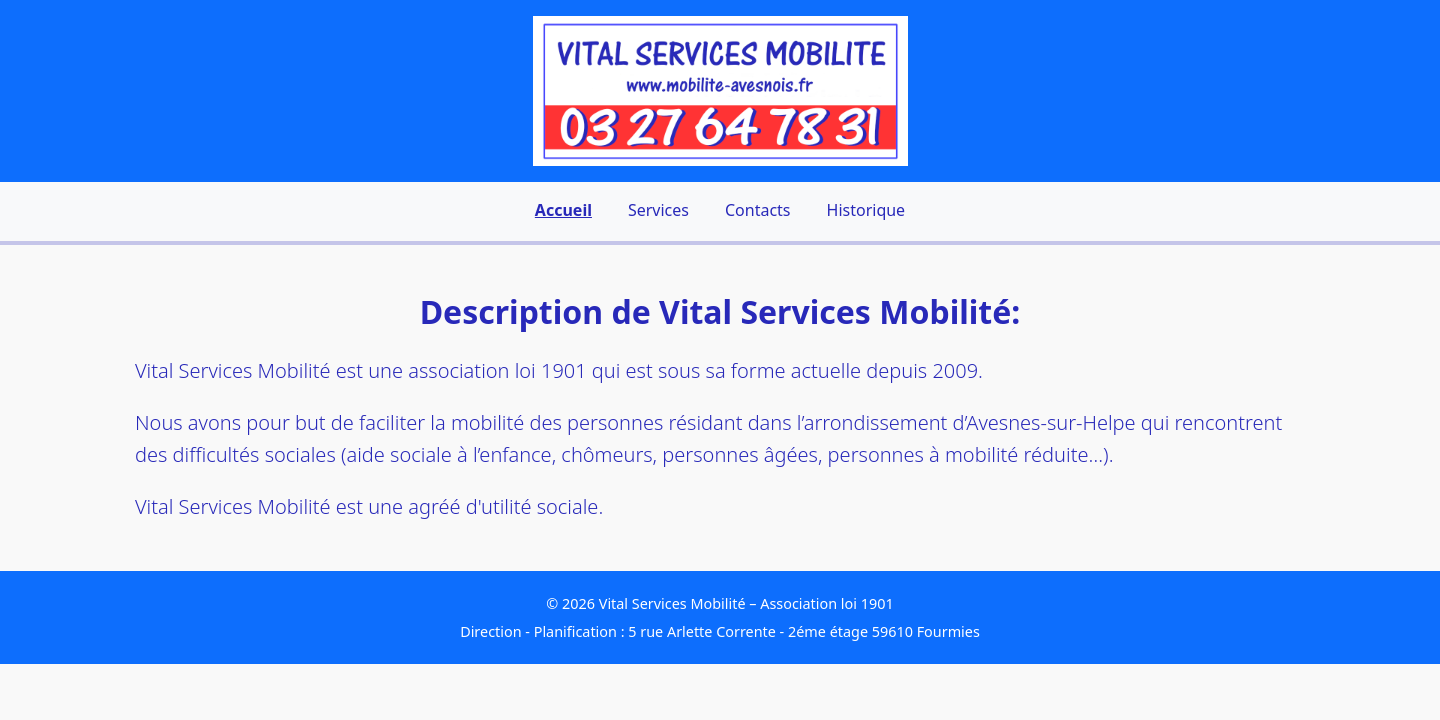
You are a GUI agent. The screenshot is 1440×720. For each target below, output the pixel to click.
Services (658, 210)
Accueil (563, 210)
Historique (866, 210)
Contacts (758, 210)
